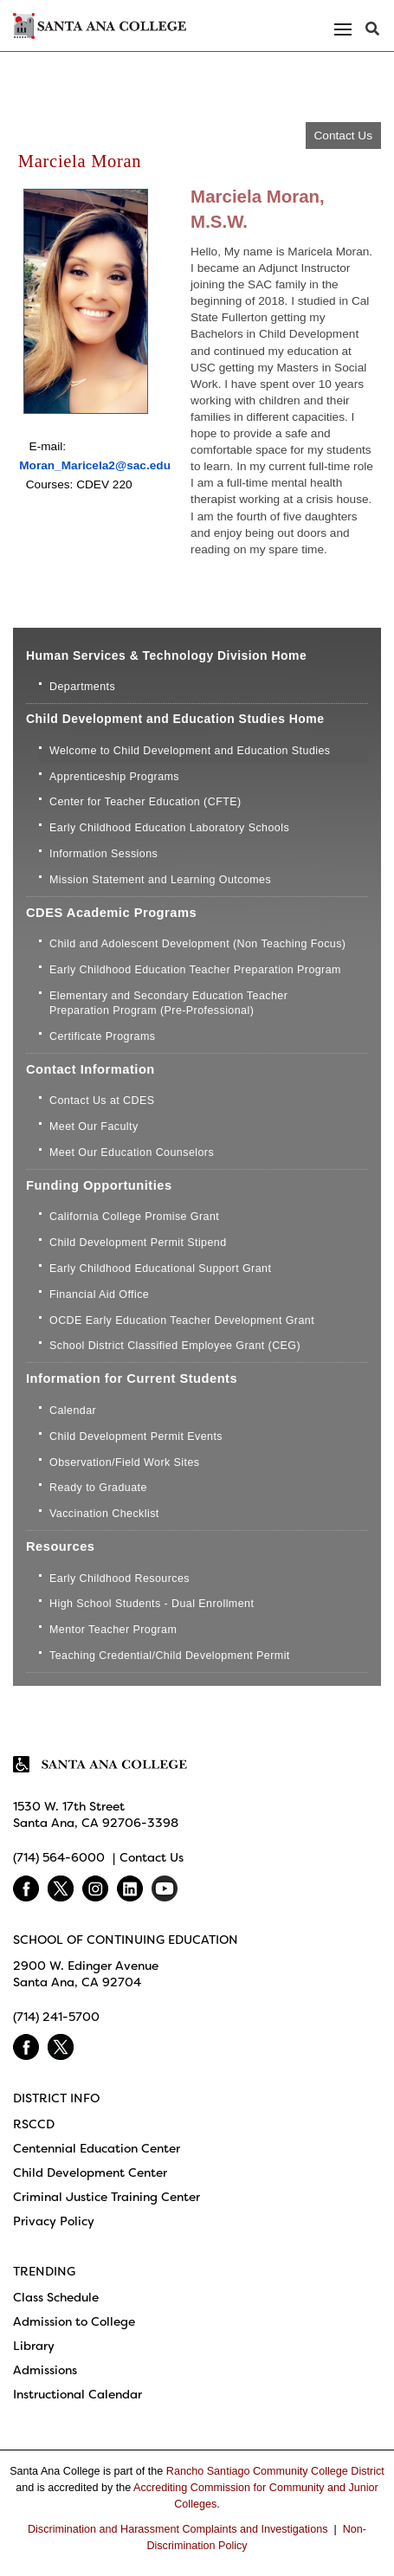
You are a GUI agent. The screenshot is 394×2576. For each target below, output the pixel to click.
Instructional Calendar (77, 2394)
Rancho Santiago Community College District (275, 2471)
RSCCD (34, 2124)
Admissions (45, 2370)
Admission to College (74, 2321)
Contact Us (343, 135)
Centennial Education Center (96, 2148)
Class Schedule (56, 2297)
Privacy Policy (53, 2221)
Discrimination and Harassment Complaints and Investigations (178, 2529)
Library (34, 2345)
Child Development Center (90, 2172)
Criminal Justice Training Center (106, 2197)
